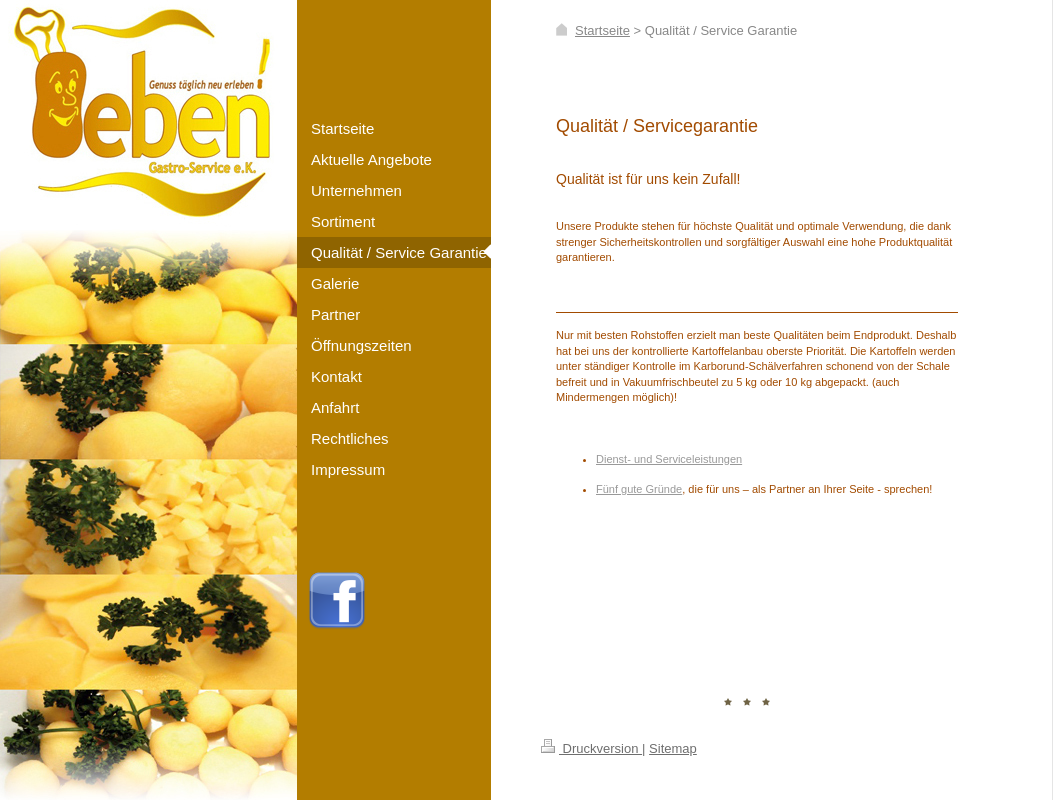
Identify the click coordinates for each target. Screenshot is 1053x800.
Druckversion (591, 748)
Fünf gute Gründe (639, 489)
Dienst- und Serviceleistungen (669, 459)
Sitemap (673, 748)
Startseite (602, 30)
